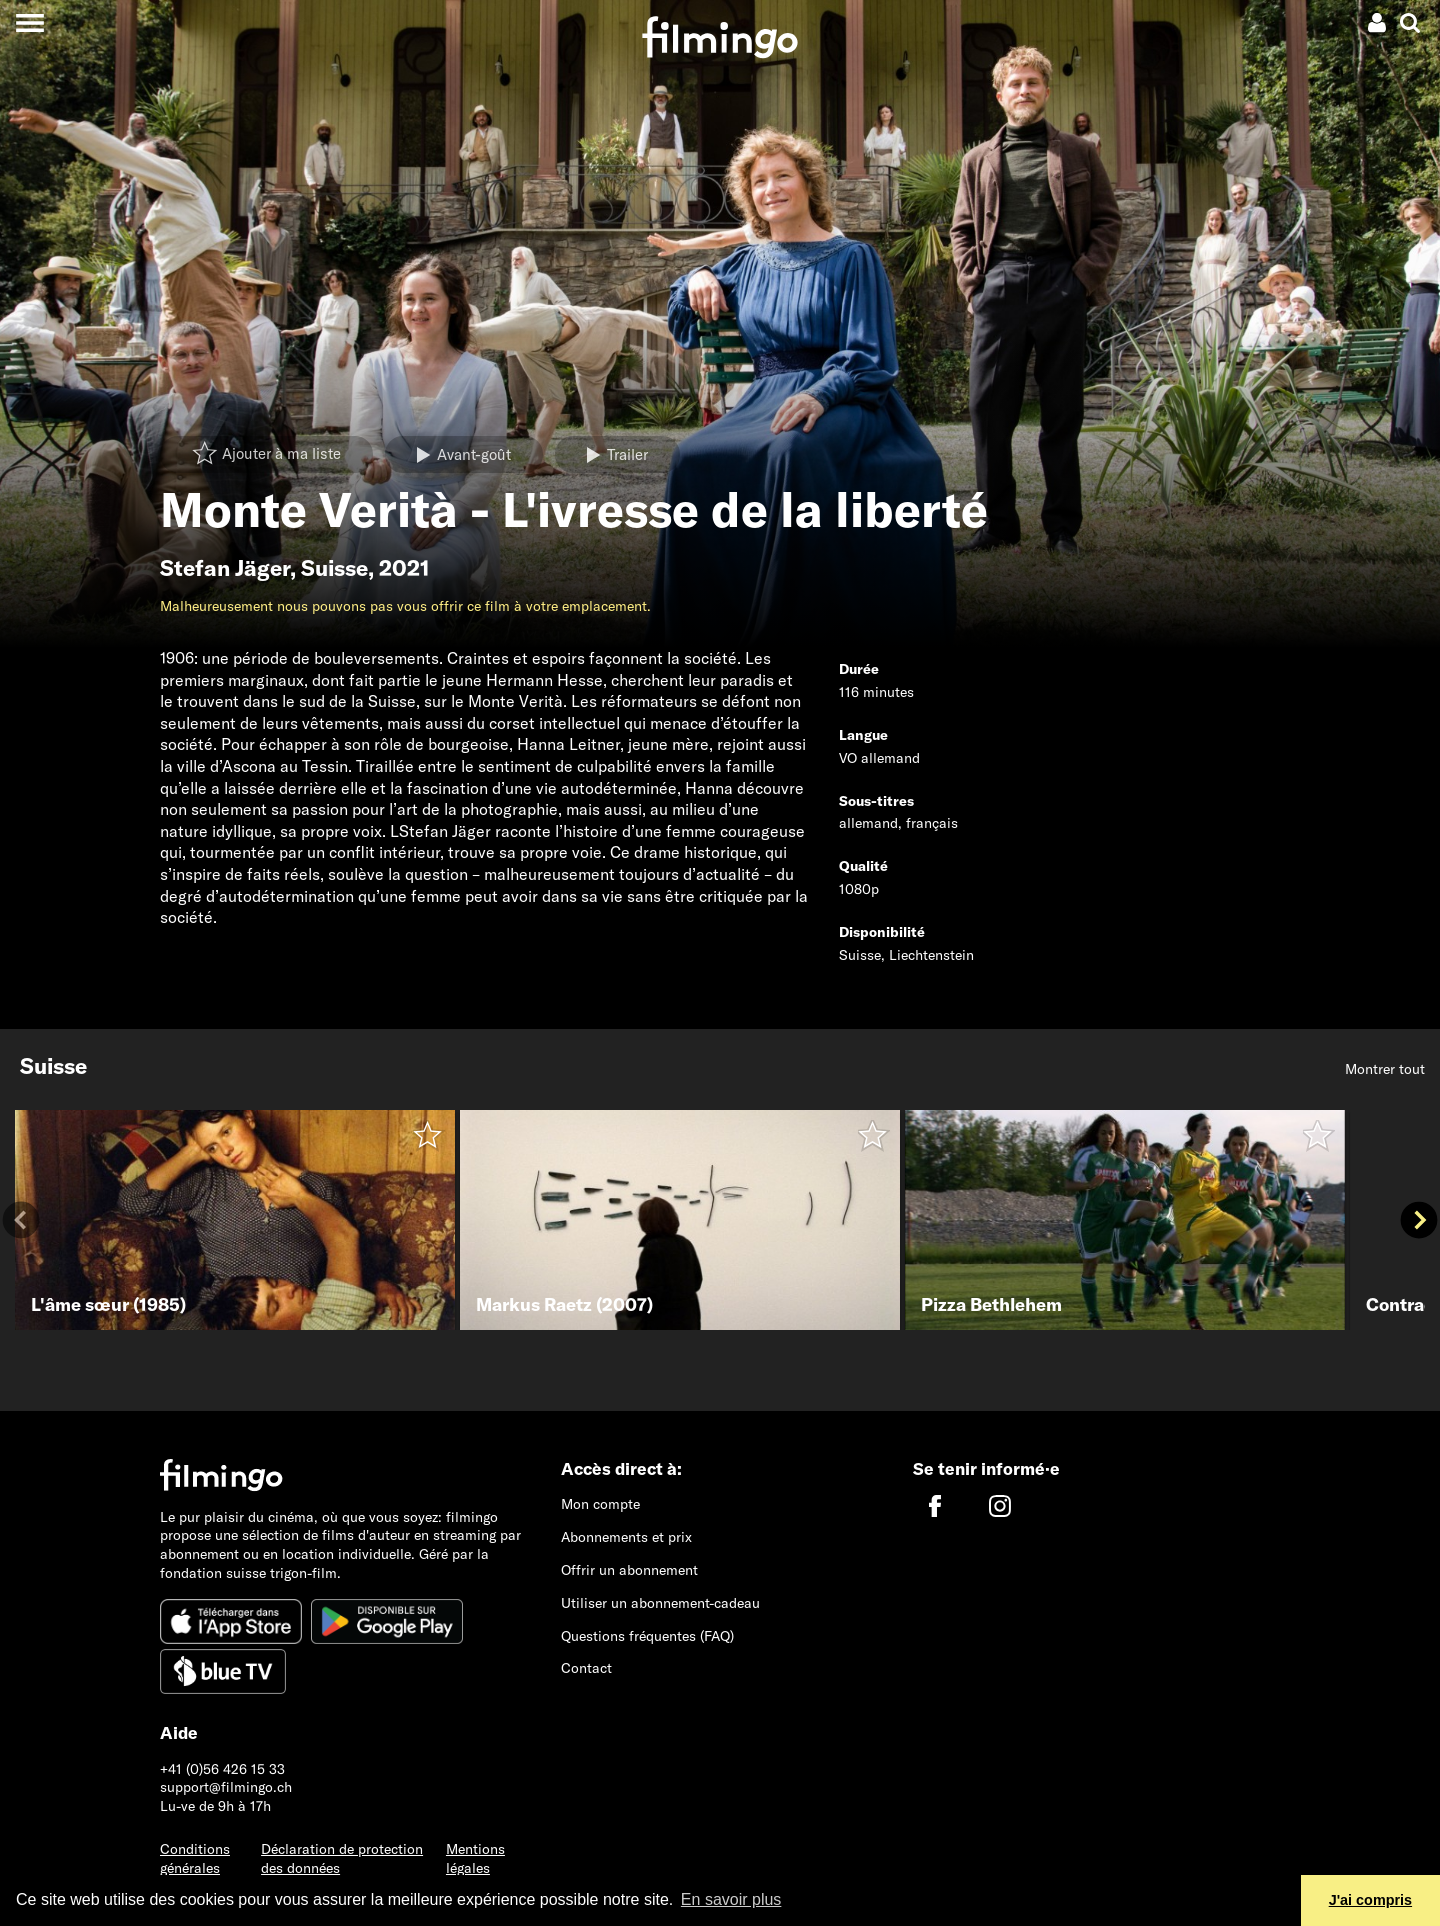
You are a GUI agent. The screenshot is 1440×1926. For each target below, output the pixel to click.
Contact (586, 1668)
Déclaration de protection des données (342, 1858)
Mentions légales (475, 1858)
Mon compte (600, 1504)
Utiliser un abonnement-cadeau (660, 1603)
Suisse (334, 568)
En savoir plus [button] (731, 1899)
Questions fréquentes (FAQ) (647, 1636)
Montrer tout (1385, 1069)
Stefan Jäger (225, 568)
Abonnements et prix (626, 1537)
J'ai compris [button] (1370, 1900)
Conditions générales (195, 1858)
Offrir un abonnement (629, 1570)
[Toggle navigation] (29, 22)
